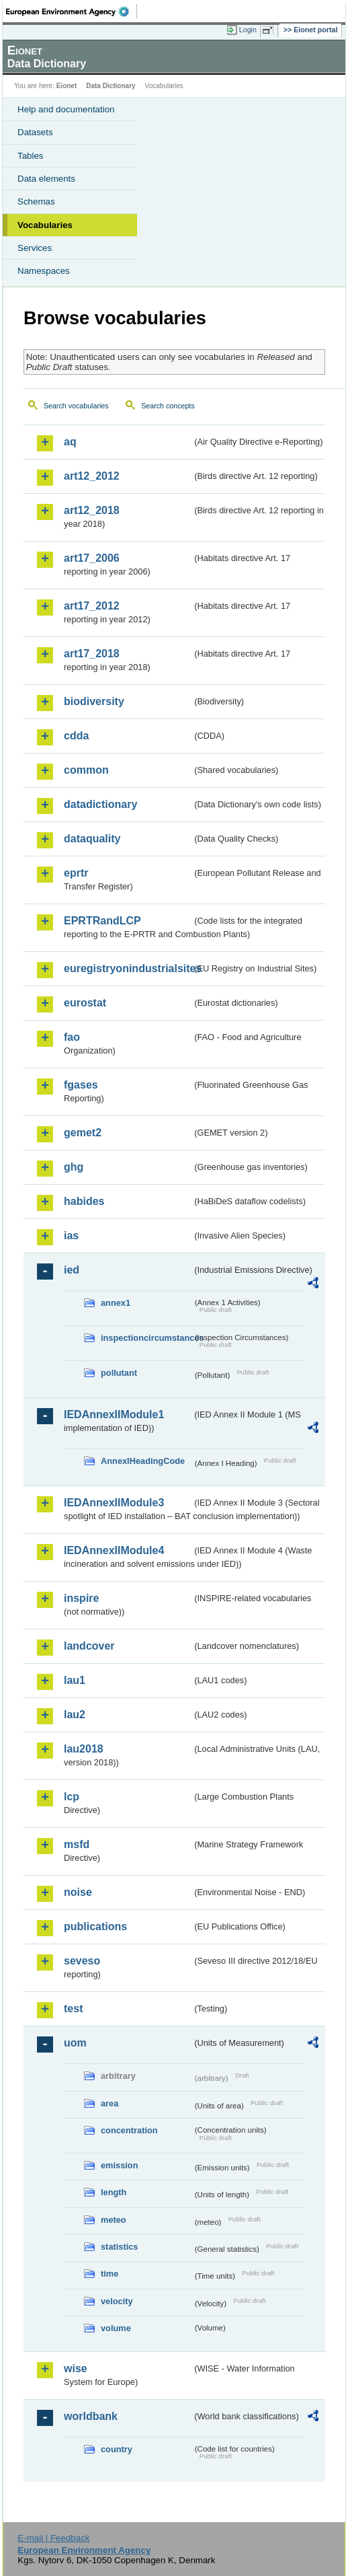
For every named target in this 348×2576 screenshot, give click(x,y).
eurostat (85, 1002)
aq (70, 441)
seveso (82, 1960)
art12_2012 (92, 476)
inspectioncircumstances (146, 1338)
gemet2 (82, 1132)
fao (72, 1037)
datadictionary (100, 804)
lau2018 (83, 1749)
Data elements (46, 179)
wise (75, 2368)
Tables (30, 156)
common (86, 770)
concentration (129, 2130)
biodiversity (94, 701)
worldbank (91, 2416)
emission (119, 2165)
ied (71, 1270)
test (73, 2008)
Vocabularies (45, 225)
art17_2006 (92, 558)
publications (95, 1926)
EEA (71, 11)
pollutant (119, 1373)
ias (71, 1235)
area (109, 2103)
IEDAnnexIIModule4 (114, 1550)
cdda (76, 735)
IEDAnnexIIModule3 (114, 1502)
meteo (113, 2220)
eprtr (76, 873)
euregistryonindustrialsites (128, 968)
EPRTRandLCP (102, 920)
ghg (73, 1167)
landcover (89, 1646)
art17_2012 (92, 606)
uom (75, 2043)
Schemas (36, 201)
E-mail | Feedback (53, 2538)
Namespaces (43, 271)
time (109, 2274)
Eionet (66, 85)
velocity (117, 2301)
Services (34, 248)
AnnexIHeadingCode (143, 1461)
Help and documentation (66, 109)
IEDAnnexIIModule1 (114, 1414)
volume (116, 2328)
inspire (81, 1598)
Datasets (35, 132)
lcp (71, 1796)
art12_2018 (92, 510)
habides (84, 1201)
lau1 (74, 1680)
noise (78, 1892)
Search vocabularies (76, 406)
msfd (76, 1844)
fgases (81, 1085)
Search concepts (167, 406)
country (116, 2449)
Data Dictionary (110, 85)
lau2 (74, 1714)
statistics (119, 2247)
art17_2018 (92, 653)
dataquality (92, 838)
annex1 (115, 1303)
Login (248, 30)
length (113, 2192)
